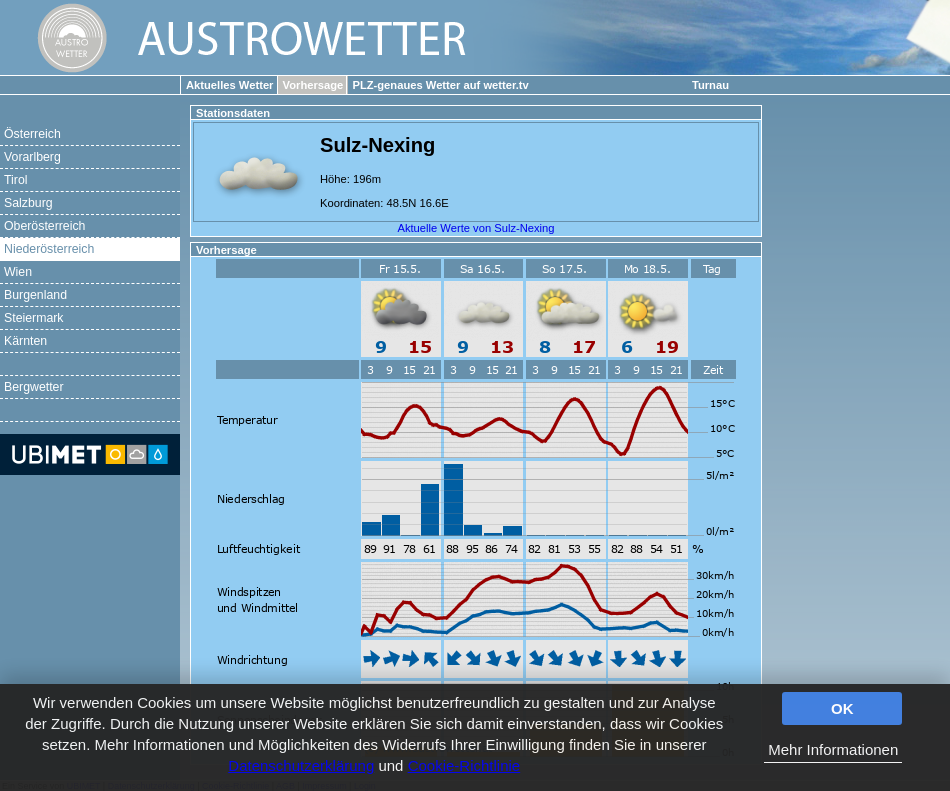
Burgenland (35, 295)
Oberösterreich (44, 226)
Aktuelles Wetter (229, 85)
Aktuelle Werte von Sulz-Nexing (475, 228)
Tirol (15, 180)
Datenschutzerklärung (301, 765)
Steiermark (34, 318)
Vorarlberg (32, 157)
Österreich (32, 134)
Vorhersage (313, 85)
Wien (18, 272)
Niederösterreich (49, 249)
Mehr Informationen (833, 749)
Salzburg (28, 203)
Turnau (710, 85)
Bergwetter (34, 387)
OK (842, 708)
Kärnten (25, 341)
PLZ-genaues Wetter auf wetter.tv (440, 85)
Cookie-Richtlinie (464, 765)
